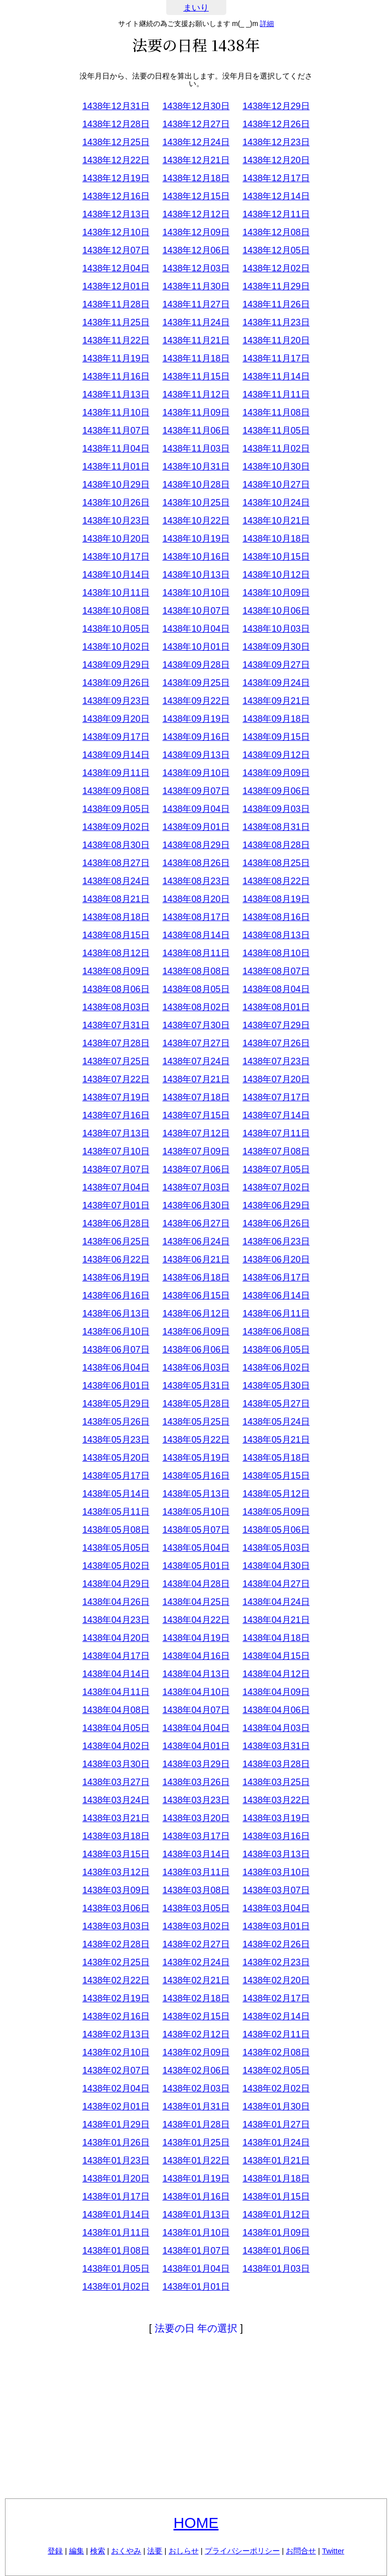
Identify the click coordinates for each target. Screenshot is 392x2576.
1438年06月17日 (275, 1277)
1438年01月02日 (115, 2287)
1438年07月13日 (115, 1133)
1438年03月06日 (115, 1908)
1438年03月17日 (195, 1836)
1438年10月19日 (195, 539)
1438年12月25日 (115, 142)
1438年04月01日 (195, 1746)
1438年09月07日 (195, 791)
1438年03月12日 (115, 1872)
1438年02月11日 (275, 2034)
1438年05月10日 (195, 1512)
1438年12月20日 (275, 160)
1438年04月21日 (275, 1620)
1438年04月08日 (115, 1710)
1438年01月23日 (115, 2161)
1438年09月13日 (195, 755)
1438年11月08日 (275, 412)
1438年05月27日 (275, 1404)
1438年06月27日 (195, 1223)
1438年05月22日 (195, 1440)
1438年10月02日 (115, 647)
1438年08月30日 (115, 845)
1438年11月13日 (115, 394)
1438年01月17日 (115, 2197)
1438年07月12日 (195, 1133)
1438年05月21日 (275, 1440)
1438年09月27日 (275, 665)
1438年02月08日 (275, 2052)
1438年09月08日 (115, 791)
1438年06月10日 (115, 1332)
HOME (196, 2522)
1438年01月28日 (195, 2124)
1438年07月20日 (275, 1079)
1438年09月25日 (195, 683)
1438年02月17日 (275, 1998)
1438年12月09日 (195, 232)
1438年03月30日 (115, 1764)
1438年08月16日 (275, 917)
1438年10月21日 (275, 521)
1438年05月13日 (195, 1494)
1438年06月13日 (115, 1314)
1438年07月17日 (275, 1097)
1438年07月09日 (195, 1151)
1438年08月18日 (115, 917)
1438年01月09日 (275, 2233)
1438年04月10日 (195, 1692)
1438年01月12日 (275, 2215)
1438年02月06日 (195, 2070)
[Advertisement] (196, 2418)
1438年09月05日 (115, 809)
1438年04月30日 (275, 1566)
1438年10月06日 (275, 611)
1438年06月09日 (195, 1332)
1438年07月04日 (115, 1187)
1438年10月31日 (195, 467)
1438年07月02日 (275, 1187)
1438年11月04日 (115, 449)
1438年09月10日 (195, 773)
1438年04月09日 (275, 1692)
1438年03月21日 (115, 1818)
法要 (154, 2550)
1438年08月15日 (115, 935)
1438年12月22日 (115, 160)
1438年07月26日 (275, 1043)
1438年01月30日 (275, 2106)
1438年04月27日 (275, 1584)
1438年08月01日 (275, 1007)
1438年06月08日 (275, 1332)
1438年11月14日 (275, 376)
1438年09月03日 (275, 809)
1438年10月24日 (275, 503)
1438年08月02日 (195, 1007)
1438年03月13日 (275, 1854)
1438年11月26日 (275, 304)
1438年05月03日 (275, 1548)
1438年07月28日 (115, 1043)
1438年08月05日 (195, 989)
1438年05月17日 (115, 1476)
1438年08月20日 (195, 899)
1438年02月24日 (195, 1962)
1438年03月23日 (195, 1800)
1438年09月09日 (275, 773)
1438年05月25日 (195, 1422)
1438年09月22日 (195, 701)
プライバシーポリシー (242, 2550)
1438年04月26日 (115, 1602)
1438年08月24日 (115, 881)
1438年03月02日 (195, 1926)
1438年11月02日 (275, 449)
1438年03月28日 (275, 1764)
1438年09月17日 (115, 737)
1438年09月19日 (195, 719)
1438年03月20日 (195, 1818)
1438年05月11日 (115, 1512)
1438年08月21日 (115, 899)
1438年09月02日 (115, 827)
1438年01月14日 (115, 2215)
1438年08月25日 (275, 863)
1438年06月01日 (115, 1386)
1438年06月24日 (195, 1241)
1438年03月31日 (275, 1746)
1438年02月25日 (115, 1962)
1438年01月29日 (115, 2124)
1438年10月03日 (275, 629)
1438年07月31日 (115, 1025)
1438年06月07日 (115, 1350)
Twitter (333, 2550)
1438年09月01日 (195, 827)
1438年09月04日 (195, 809)
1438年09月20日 (115, 719)
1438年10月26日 (115, 503)
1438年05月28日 (195, 1404)
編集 (76, 2550)
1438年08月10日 (275, 953)
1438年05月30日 (275, 1386)
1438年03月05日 (195, 1908)
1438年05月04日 (195, 1548)
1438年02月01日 (115, 2106)
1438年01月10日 (195, 2233)
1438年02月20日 (275, 1980)
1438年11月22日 (115, 340)
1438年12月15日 (195, 196)
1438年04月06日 (275, 1710)
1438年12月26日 (275, 124)
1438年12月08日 (275, 232)
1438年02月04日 (115, 2088)
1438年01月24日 (275, 2142)
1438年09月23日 (115, 701)
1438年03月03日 (115, 1926)
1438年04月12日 (275, 1674)
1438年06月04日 (115, 1368)
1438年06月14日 (275, 1296)
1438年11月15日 (195, 376)
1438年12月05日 (275, 250)
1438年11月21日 (195, 340)
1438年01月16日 (195, 2197)
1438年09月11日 (115, 773)
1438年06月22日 (115, 1259)
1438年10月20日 (115, 539)
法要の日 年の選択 (196, 2328)
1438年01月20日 (115, 2179)
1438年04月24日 (275, 1602)
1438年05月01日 (195, 1566)
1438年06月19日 (115, 1277)
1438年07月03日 (195, 1187)
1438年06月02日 (275, 1368)
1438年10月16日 (195, 557)
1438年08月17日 (195, 917)
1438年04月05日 (115, 1728)
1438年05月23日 (115, 1440)
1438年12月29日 (275, 106)
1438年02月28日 (115, 1944)
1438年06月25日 (115, 1241)
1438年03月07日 (275, 1890)
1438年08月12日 (115, 953)
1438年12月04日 (115, 268)
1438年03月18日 (115, 1836)
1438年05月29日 (115, 1404)
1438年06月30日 (195, 1205)
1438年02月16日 (115, 2016)
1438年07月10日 (115, 1151)
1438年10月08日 (115, 611)
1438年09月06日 (275, 791)
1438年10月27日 (275, 485)
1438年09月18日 (275, 719)
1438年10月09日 (275, 593)
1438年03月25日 (275, 1782)
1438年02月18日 (195, 1998)
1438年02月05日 (275, 2070)
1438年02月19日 (115, 1998)
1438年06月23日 (275, 1241)
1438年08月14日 (195, 935)
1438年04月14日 (115, 1674)
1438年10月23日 (115, 521)
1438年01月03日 (275, 2269)
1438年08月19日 (275, 899)
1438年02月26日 (275, 1944)
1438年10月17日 (115, 557)
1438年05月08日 (115, 1530)
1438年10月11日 (115, 593)
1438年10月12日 (275, 575)
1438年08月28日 (275, 845)
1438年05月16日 (195, 1476)
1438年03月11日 (195, 1872)
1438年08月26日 (195, 863)
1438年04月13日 (195, 1674)
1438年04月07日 (195, 1710)
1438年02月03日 (195, 2088)
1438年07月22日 (115, 1079)
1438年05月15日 (275, 1476)
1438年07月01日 (115, 1205)
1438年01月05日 (115, 2269)
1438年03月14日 (195, 1854)
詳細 (267, 24)
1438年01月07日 (195, 2251)
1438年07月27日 (195, 1043)
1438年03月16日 (275, 1836)
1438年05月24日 (275, 1422)
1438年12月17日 (275, 178)
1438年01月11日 (115, 2233)
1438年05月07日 (195, 1530)
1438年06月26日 (275, 1223)
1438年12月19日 (115, 178)
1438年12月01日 (115, 286)
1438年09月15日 (275, 737)
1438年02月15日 (195, 2016)
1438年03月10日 (275, 1872)
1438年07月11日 (275, 1133)
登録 (55, 2550)
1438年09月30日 (275, 647)
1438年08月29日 (195, 845)
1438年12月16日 (115, 196)
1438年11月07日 (115, 430)
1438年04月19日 (195, 1638)
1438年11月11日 (275, 394)
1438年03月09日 (115, 1890)
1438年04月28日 (195, 1584)
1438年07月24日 (195, 1061)
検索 (97, 2550)
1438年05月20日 (115, 1458)
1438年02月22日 (115, 1980)
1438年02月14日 (275, 2016)
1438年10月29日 (115, 485)
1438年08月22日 (275, 881)
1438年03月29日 (195, 1764)
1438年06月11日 (275, 1314)
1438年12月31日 (115, 106)
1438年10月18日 (275, 539)
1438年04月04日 (195, 1728)
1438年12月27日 (195, 124)
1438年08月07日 (275, 971)
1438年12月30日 (195, 106)
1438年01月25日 (195, 2142)
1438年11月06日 (195, 430)
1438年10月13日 (195, 575)
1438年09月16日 (195, 737)
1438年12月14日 (275, 196)
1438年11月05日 (275, 430)
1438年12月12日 (195, 214)
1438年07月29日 (275, 1025)
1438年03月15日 (115, 1854)
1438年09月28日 (195, 665)
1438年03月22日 (275, 1800)
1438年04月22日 (195, 1620)
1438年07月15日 (195, 1115)
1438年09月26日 (115, 683)
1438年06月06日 (195, 1350)
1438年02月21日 (195, 1980)
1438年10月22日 (195, 521)
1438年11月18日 (195, 358)
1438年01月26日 (115, 2142)
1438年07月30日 (195, 1025)
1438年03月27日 (115, 1782)
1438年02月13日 (115, 2034)
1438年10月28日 (195, 485)
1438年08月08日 (195, 971)
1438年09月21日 (275, 701)
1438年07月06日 (195, 1169)
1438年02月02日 (275, 2088)
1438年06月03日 (195, 1368)
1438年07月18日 (195, 1097)
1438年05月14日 (115, 1494)
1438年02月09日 (195, 2052)
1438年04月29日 (115, 1584)
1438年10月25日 (195, 503)
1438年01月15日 (275, 2197)
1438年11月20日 (275, 340)
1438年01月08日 (115, 2251)
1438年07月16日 (115, 1115)
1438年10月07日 (195, 611)
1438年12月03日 (195, 268)
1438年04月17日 (115, 1656)
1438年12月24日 (195, 142)
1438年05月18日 (275, 1458)
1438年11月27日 (195, 304)
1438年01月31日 (195, 2106)
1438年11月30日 (195, 286)
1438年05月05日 (115, 1548)
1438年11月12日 (195, 394)
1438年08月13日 (275, 935)
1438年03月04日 (275, 1908)
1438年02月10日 (115, 2052)
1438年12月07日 (115, 250)
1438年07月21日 (195, 1079)
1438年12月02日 (275, 268)
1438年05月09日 (275, 1512)
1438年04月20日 (115, 1638)
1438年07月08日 (275, 1151)
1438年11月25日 (115, 322)
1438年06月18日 (195, 1277)
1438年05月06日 (275, 1530)
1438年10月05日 (115, 629)
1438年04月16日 (195, 1656)
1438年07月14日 (275, 1115)
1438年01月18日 (275, 2179)
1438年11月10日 (115, 412)
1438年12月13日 (115, 214)
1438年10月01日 (195, 647)
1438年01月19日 (195, 2179)
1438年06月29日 (275, 1205)
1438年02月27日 (195, 1944)
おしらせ (184, 2550)
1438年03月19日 (275, 1818)
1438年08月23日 (195, 881)
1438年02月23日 (275, 1962)
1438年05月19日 (195, 1458)
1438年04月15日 (275, 1656)
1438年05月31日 (195, 1386)
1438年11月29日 (275, 286)
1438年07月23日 (275, 1061)
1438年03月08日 (195, 1890)
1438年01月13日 (195, 2215)
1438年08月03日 (115, 1007)
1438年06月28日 (115, 1223)
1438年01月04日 (195, 2269)
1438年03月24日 (115, 1800)
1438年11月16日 (115, 376)
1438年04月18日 (275, 1638)
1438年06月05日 (275, 1350)
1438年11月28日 (115, 304)
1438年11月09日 (195, 412)
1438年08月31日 (275, 827)
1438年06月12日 (195, 1314)
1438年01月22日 (195, 2161)
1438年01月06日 (275, 2251)
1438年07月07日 (115, 1169)
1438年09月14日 (115, 755)
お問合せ (301, 2550)
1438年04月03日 (275, 1728)
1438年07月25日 (115, 1061)
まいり (196, 8)
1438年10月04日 (195, 629)
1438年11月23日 (275, 322)
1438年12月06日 (195, 250)
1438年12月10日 (115, 232)
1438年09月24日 (275, 683)
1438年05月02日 (115, 1566)
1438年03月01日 (275, 1926)
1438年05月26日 (115, 1422)
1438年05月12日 (275, 1494)
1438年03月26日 (195, 1782)
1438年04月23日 (115, 1620)
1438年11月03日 (195, 449)
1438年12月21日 (195, 160)
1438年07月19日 (115, 1097)
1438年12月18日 (195, 178)
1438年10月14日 (115, 575)
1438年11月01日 (115, 467)
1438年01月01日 (195, 2287)
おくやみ (126, 2550)
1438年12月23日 (275, 142)
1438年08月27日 (115, 863)
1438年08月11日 (195, 953)
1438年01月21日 (275, 2161)
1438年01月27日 (275, 2124)
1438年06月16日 (115, 1296)
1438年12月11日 (275, 214)
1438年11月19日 (115, 358)
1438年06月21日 (195, 1259)
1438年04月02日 (115, 1746)
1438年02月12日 (195, 2034)
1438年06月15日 (195, 1296)
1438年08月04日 (275, 989)
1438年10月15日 (275, 557)
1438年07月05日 (275, 1169)
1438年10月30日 (275, 467)
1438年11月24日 (195, 322)
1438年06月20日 (275, 1259)
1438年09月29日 (115, 665)
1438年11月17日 (275, 358)
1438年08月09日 (115, 971)
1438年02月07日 (115, 2070)
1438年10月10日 (195, 593)
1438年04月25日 (195, 1602)
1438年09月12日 (275, 755)
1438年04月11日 (115, 1692)
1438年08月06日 (115, 989)
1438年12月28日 (115, 124)
